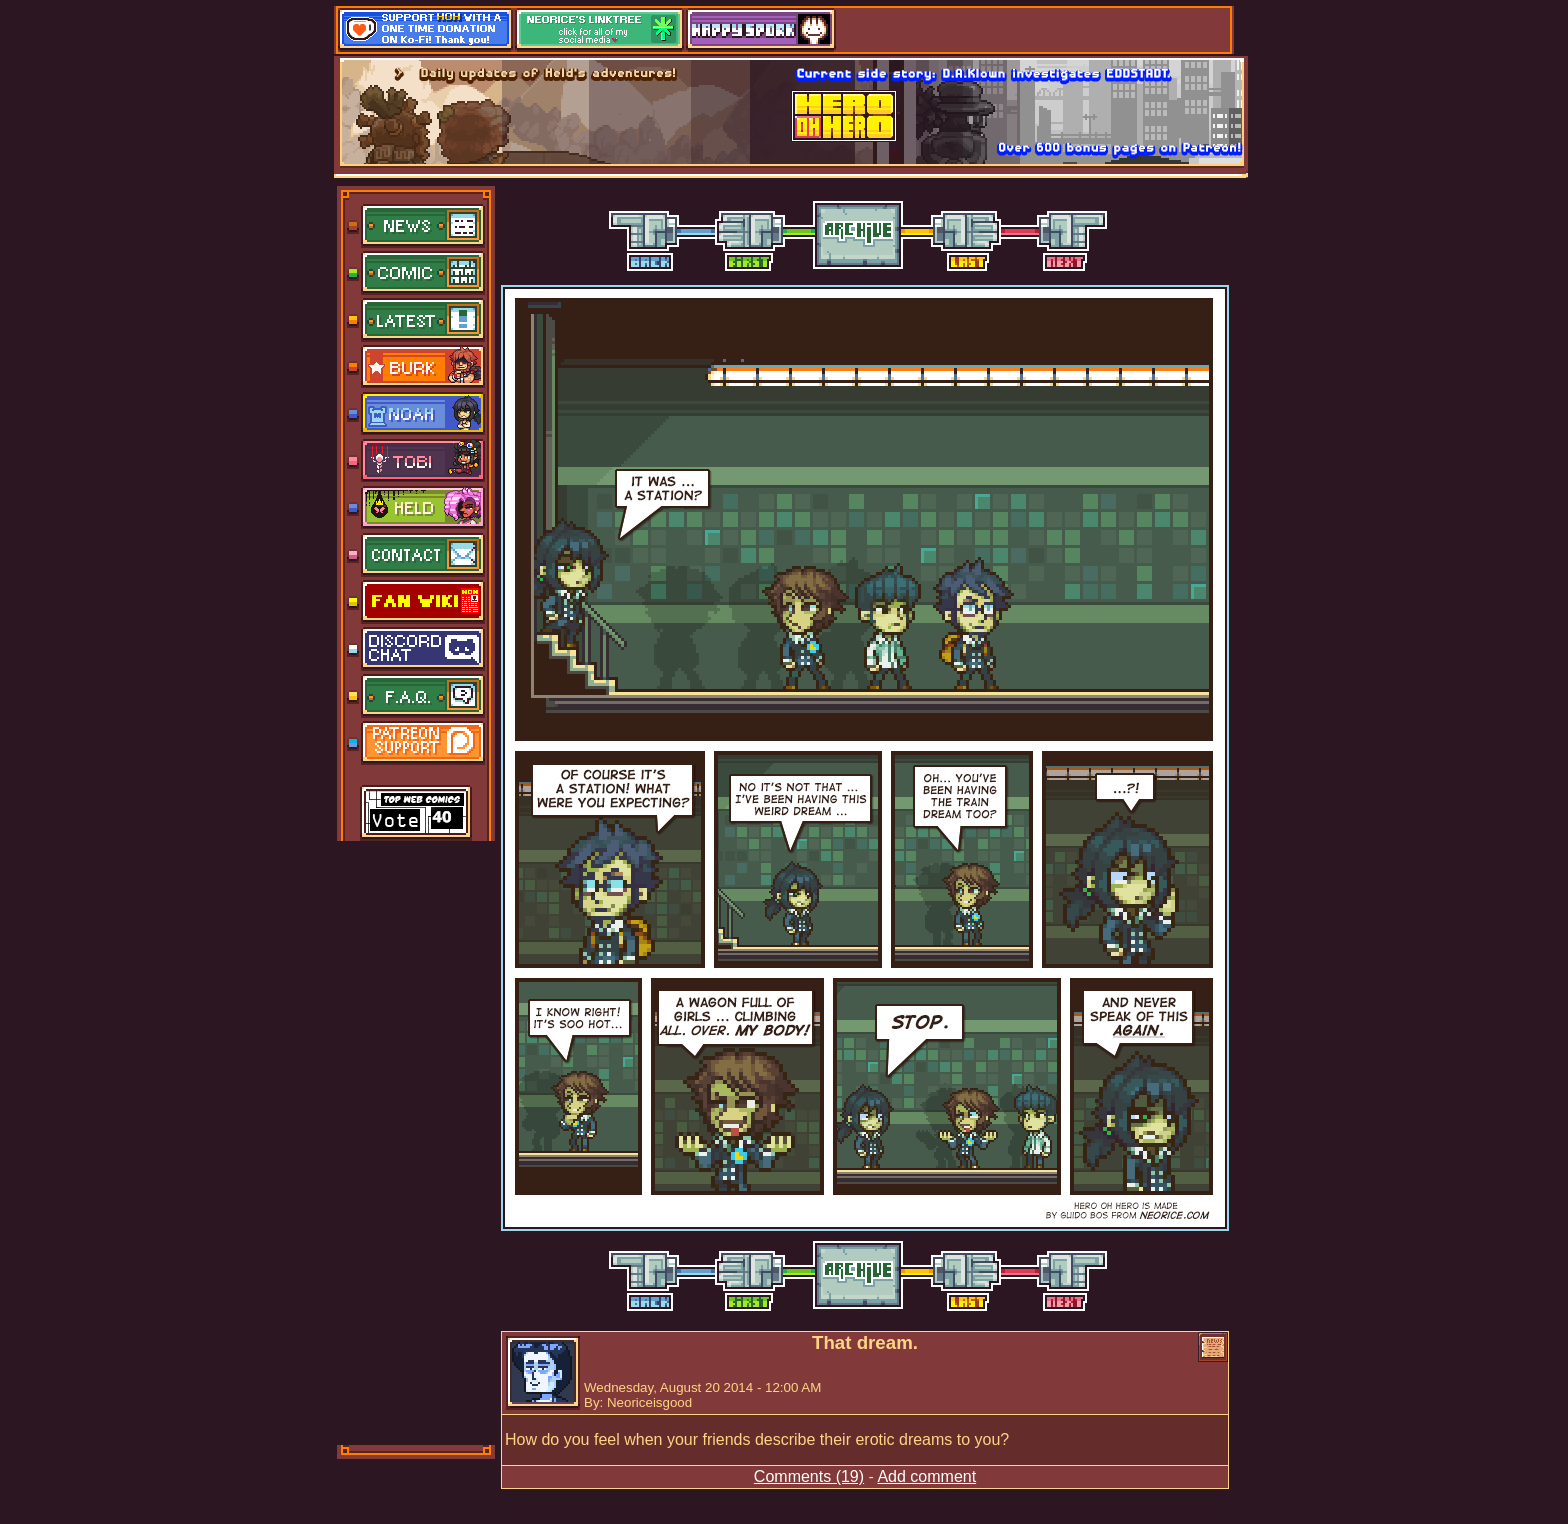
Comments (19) (809, 1476)
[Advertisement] (417, 1141)
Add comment (926, 1476)
